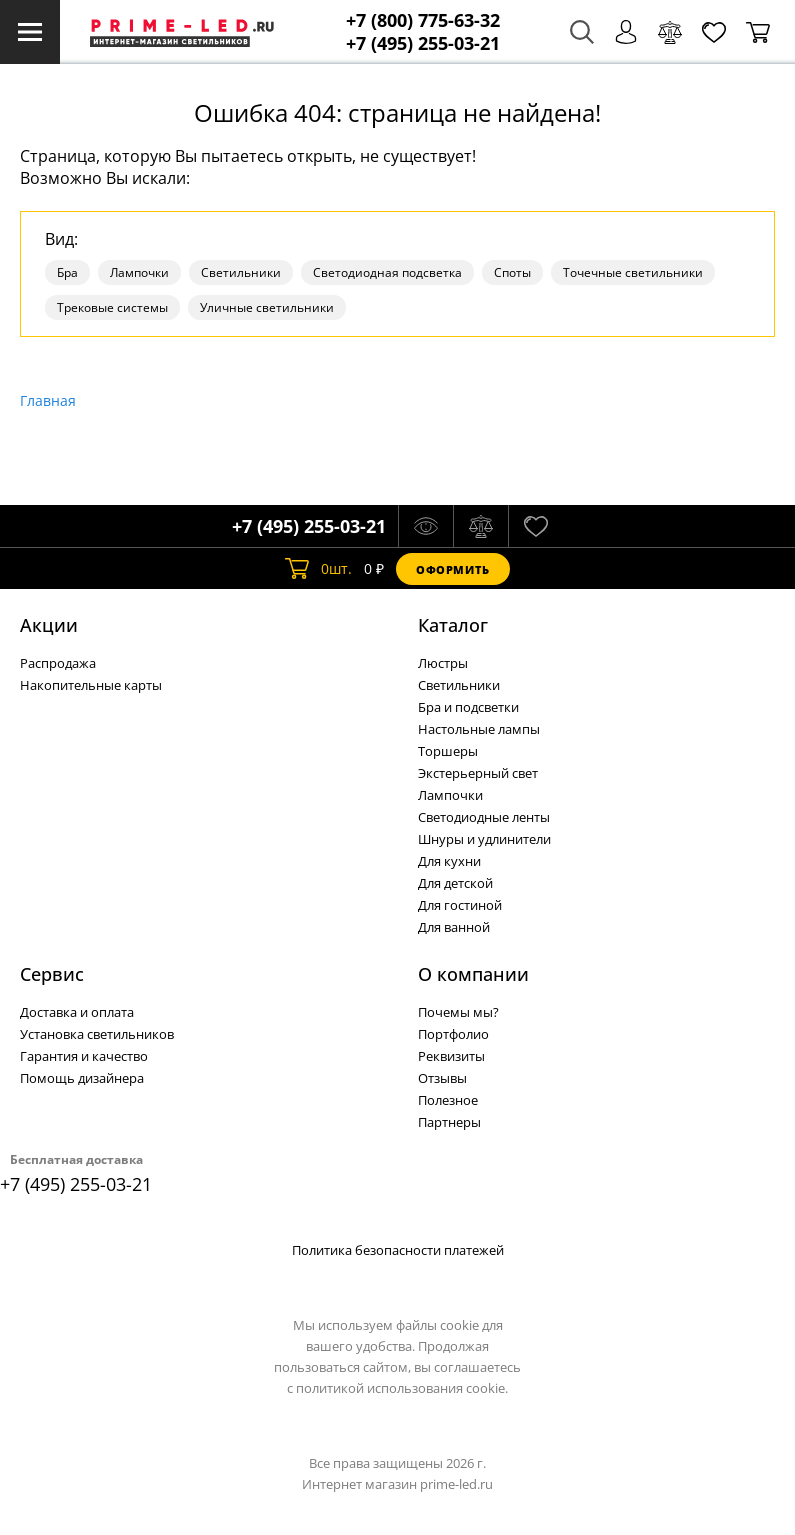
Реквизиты (451, 1056)
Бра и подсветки (468, 707)
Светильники (241, 272)
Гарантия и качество (84, 1056)
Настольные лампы (479, 729)
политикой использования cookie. (402, 1388)
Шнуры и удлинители (484, 839)
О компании (473, 974)
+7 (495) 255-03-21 (423, 43)
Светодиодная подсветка (387, 272)
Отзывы (442, 1078)
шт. (318, 569)
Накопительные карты (91, 685)
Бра (67, 272)
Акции (49, 625)
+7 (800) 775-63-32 (423, 20)
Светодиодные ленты (484, 817)
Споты (512, 272)
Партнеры (449, 1122)
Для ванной (454, 927)
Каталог (453, 625)
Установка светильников (97, 1034)
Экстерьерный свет (478, 773)
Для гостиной (460, 905)
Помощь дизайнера (82, 1078)
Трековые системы (112, 307)
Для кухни (449, 861)
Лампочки (139, 272)
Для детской (455, 883)
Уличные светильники (267, 307)
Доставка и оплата (77, 1012)
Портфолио (453, 1034)
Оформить (453, 569)
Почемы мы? (458, 1012)
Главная (48, 400)
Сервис (52, 974)
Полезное (448, 1100)
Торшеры (448, 751)
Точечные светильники (633, 272)
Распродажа (58, 663)
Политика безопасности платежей (398, 1250)
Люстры (443, 663)
